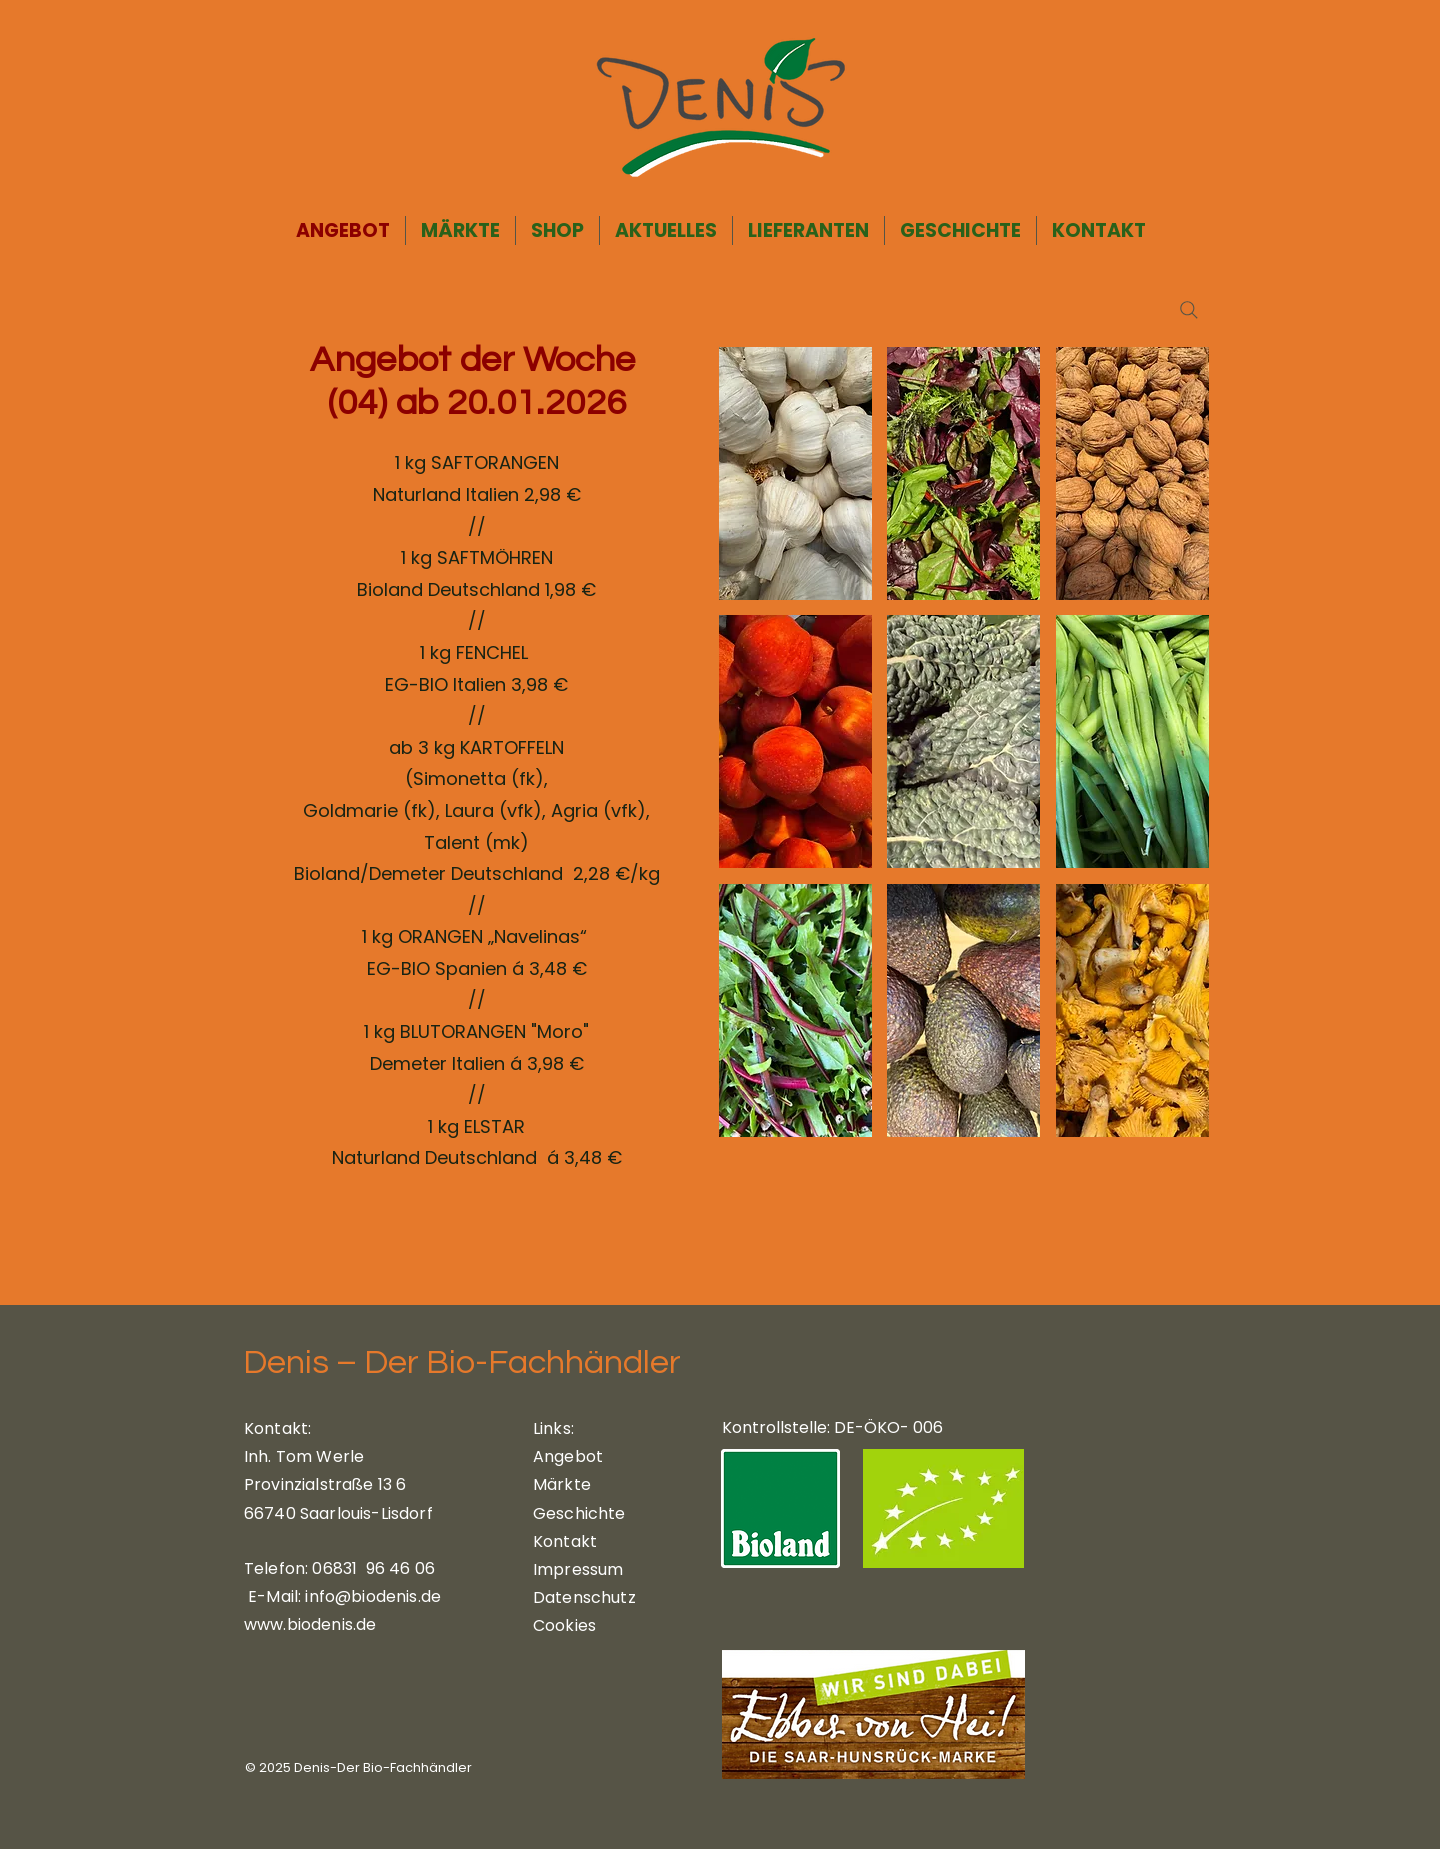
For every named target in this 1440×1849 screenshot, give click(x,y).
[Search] (1189, 310)
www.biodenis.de (310, 1624)
